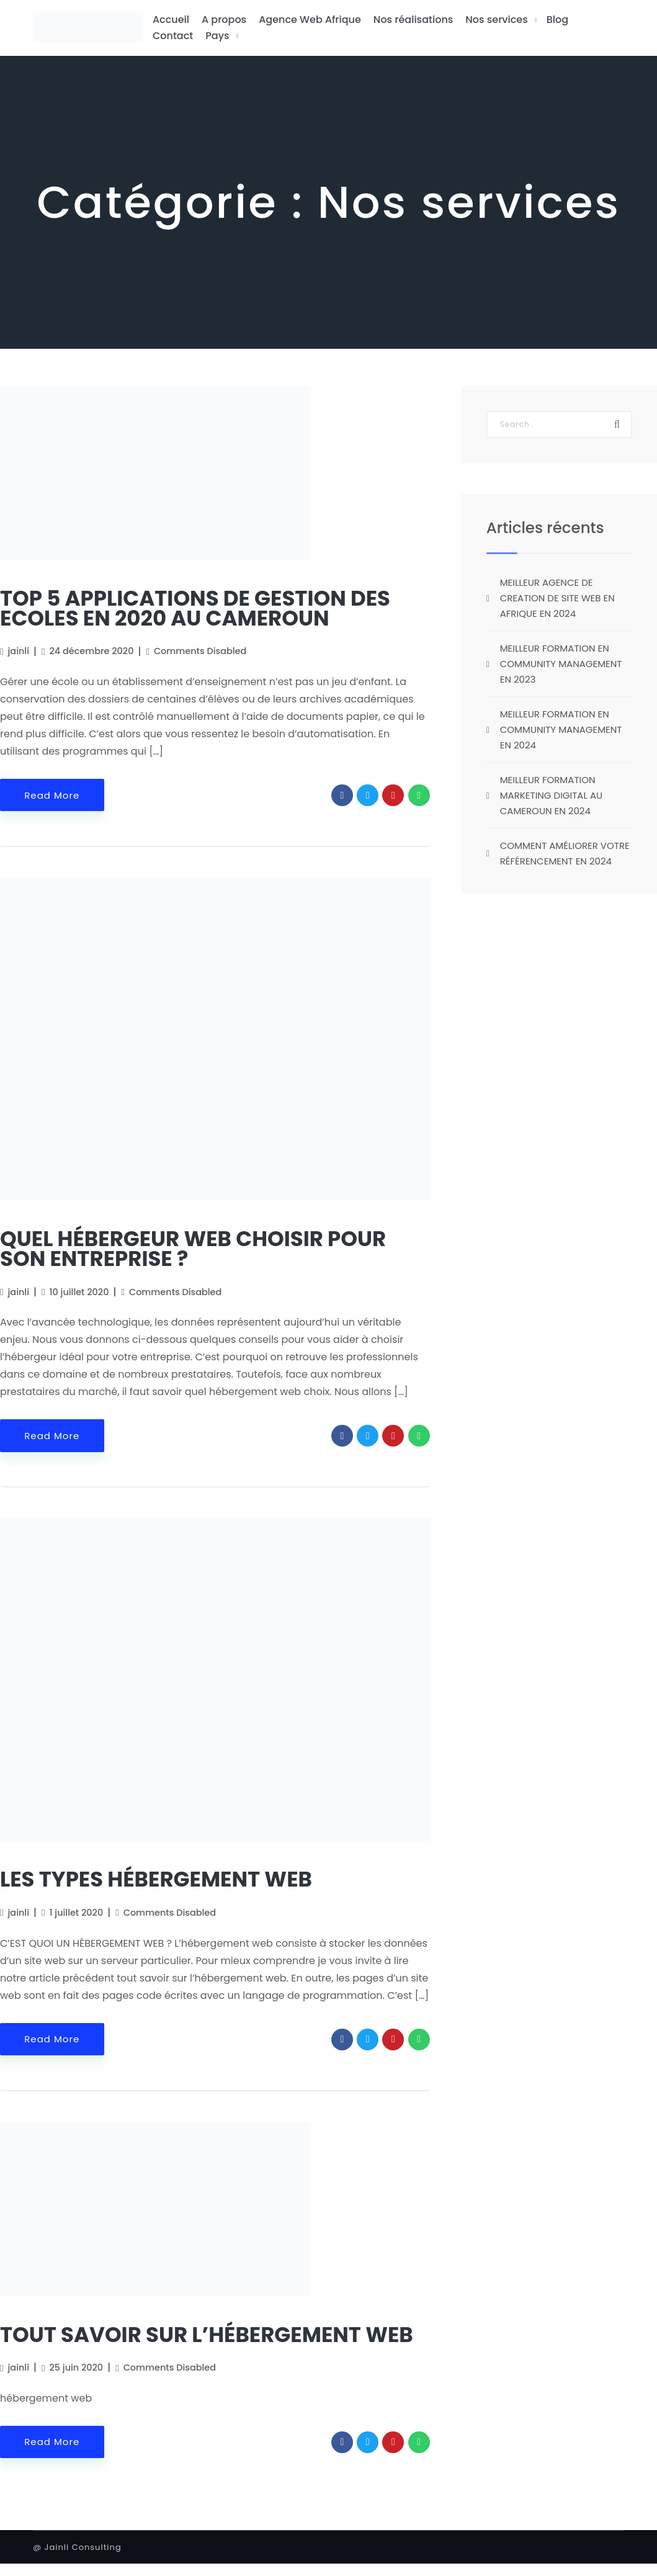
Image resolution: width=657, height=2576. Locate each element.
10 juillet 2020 (79, 1292)
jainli (18, 651)
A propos (224, 19)
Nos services (496, 19)
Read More (52, 795)
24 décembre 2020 (92, 651)
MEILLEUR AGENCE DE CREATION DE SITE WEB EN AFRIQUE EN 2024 (557, 598)
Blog (557, 19)
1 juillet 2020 (77, 1912)
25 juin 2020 (77, 2367)
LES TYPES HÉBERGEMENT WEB (156, 1879)
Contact (173, 36)
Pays (217, 36)
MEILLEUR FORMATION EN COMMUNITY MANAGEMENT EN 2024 (561, 729)
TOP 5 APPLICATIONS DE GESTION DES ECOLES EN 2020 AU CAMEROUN (195, 608)
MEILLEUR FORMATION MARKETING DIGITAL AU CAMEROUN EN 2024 (551, 795)
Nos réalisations (413, 19)
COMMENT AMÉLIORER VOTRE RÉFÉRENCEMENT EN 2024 (565, 853)
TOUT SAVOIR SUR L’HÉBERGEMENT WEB (206, 2335)
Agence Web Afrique (310, 19)
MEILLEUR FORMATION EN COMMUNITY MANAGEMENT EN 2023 (561, 664)
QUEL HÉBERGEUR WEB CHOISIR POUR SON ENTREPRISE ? (193, 1248)
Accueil (171, 19)
